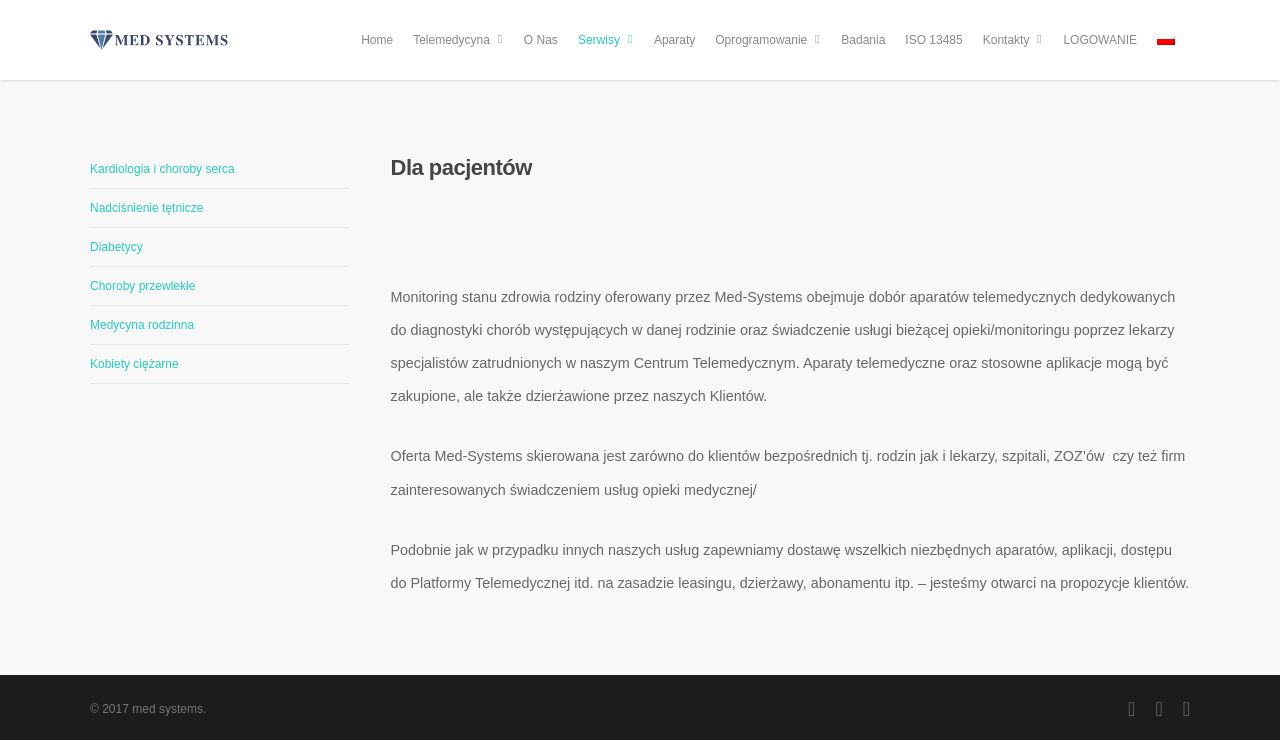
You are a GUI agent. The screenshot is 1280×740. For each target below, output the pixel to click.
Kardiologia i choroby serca (162, 169)
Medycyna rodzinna (142, 325)
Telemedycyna (459, 40)
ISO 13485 (933, 40)
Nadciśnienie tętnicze (146, 208)
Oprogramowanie (769, 40)
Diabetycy (116, 247)
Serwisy (607, 40)
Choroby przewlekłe (142, 286)
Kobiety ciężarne (134, 364)
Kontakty (1014, 40)
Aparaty (674, 40)
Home (377, 40)
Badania (863, 40)
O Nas (541, 40)
